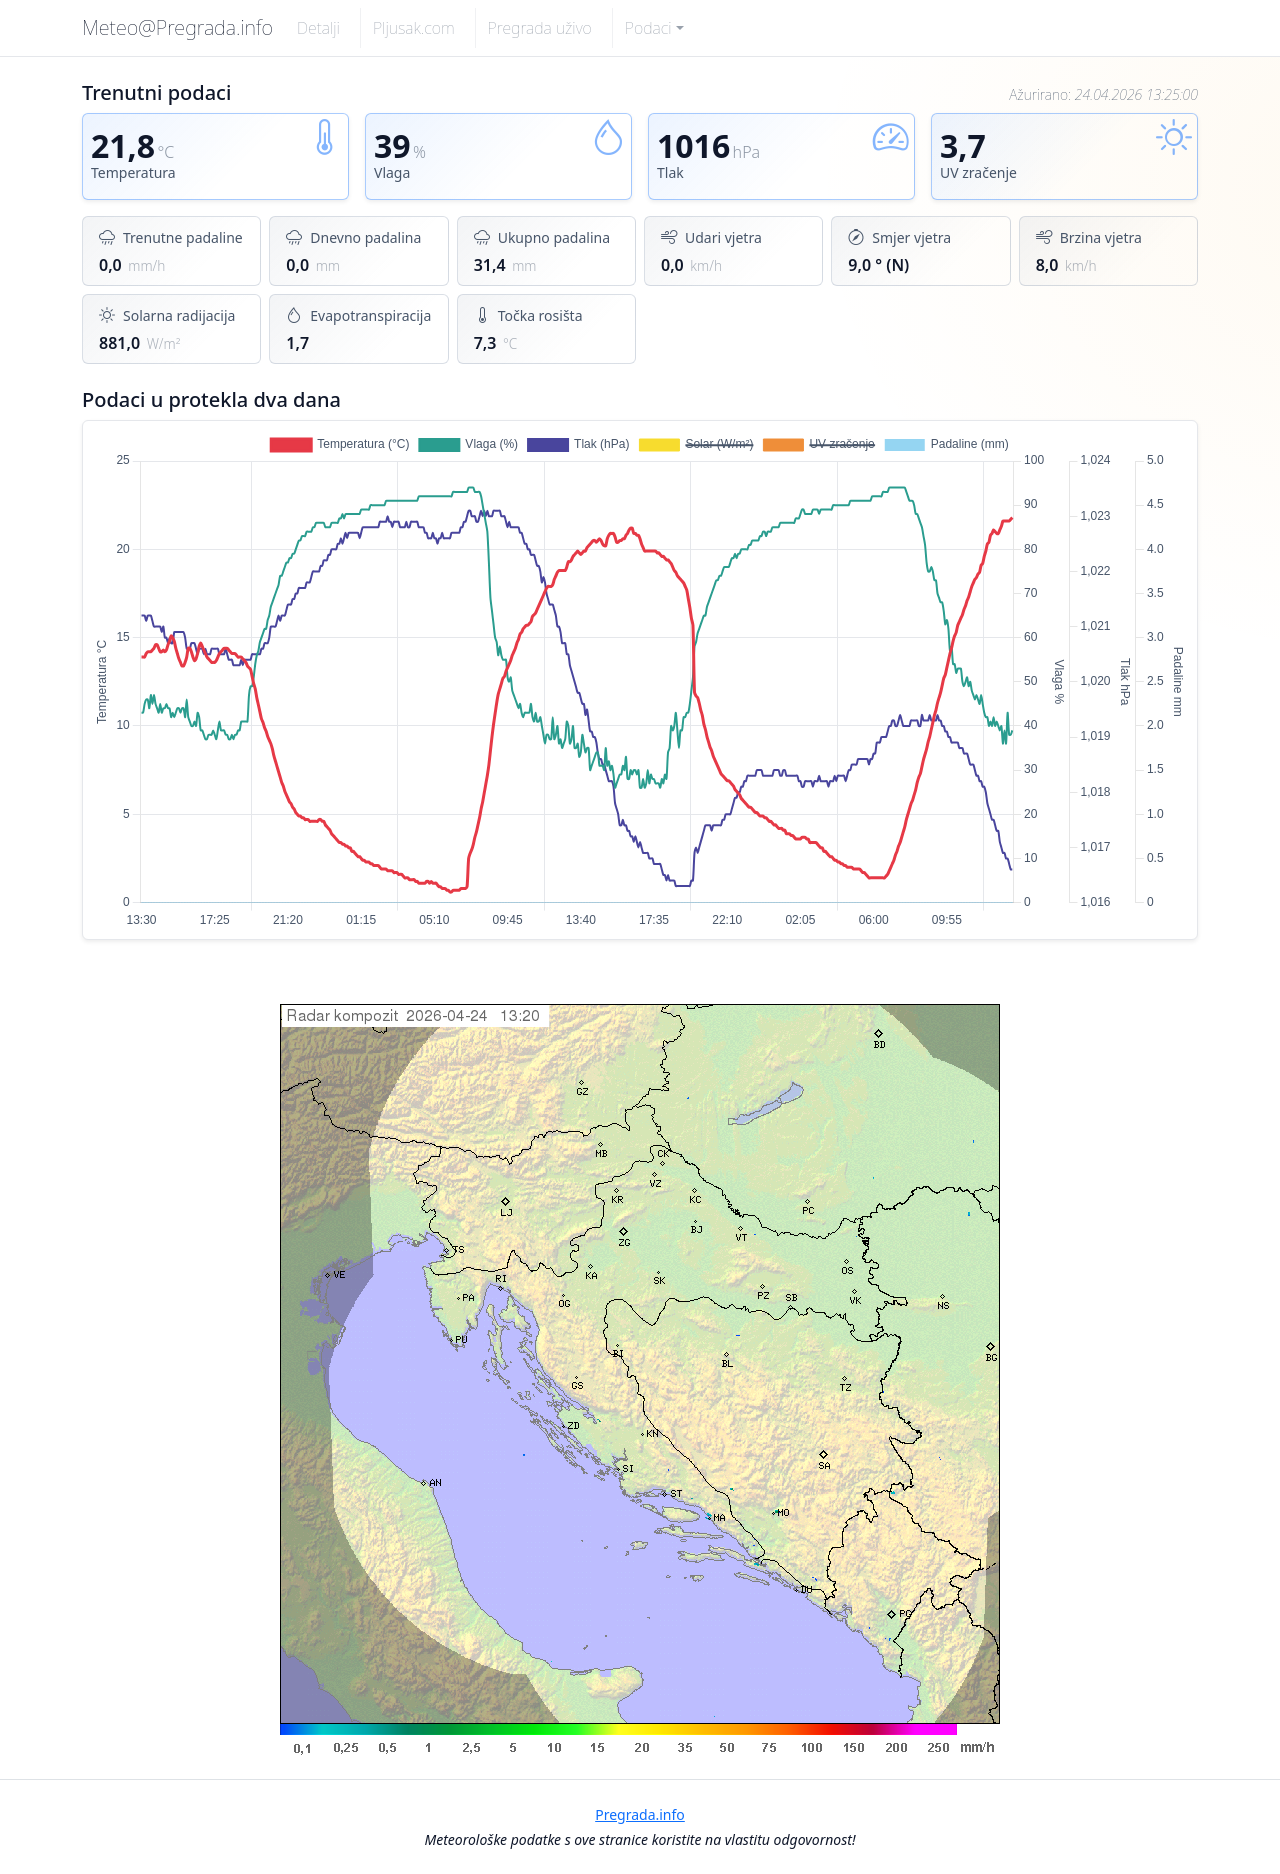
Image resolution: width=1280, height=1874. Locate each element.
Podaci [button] (648, 28)
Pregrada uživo (540, 28)
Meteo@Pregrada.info (177, 27)
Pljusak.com (414, 28)
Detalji (318, 28)
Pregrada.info (640, 1814)
